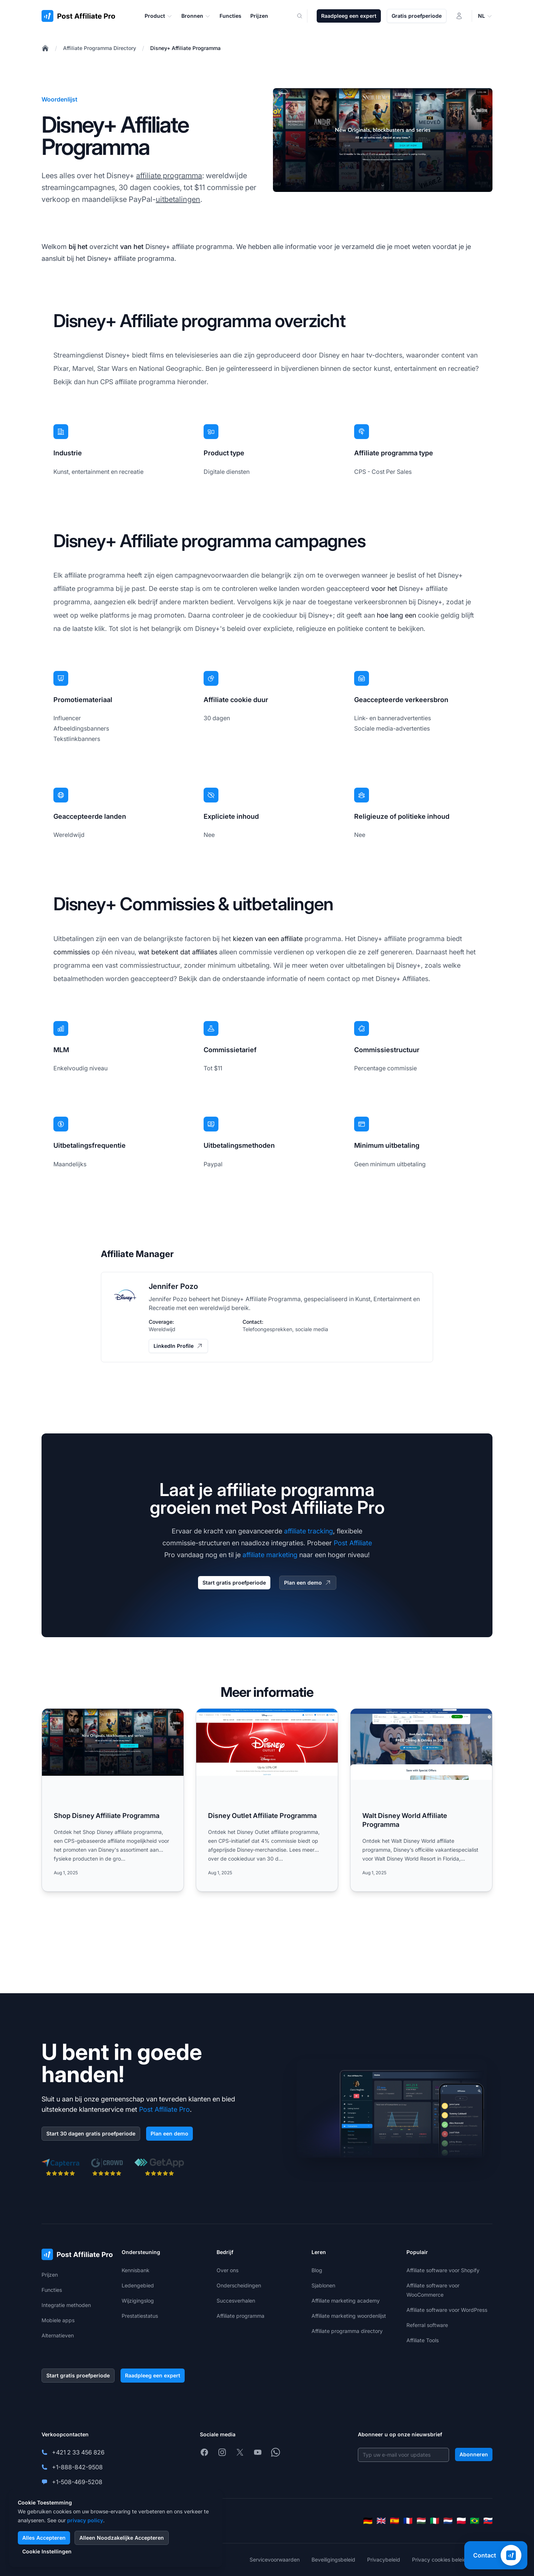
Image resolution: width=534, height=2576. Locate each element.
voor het (384, 588)
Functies (52, 2290)
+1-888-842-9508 (77, 2467)
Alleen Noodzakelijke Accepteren (121, 2538)
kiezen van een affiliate (268, 939)
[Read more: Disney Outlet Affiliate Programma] (267, 1800)
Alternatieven (58, 2335)
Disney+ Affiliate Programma (185, 48)
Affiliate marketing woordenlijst (349, 2316)
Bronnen (196, 16)
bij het (78, 246)
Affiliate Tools (422, 2340)
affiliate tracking (308, 1531)
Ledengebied (138, 2285)
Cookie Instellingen (47, 2551)
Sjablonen (323, 2285)
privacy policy (85, 2520)
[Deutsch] (367, 2520)
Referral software (427, 2325)
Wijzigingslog (138, 2300)
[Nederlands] (448, 2520)
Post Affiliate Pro (164, 2109)
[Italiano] (434, 2520)
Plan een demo (308, 1582)
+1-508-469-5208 (77, 2482)
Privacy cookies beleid (439, 2559)
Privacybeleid (383, 2559)
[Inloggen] (459, 16)
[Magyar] (421, 2520)
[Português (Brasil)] (474, 2520)
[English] (381, 2520)
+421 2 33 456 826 (78, 2452)
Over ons (227, 2270)
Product (158, 16)
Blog (317, 2270)
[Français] (407, 2520)
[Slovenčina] (488, 2520)
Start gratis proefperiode (234, 1582)
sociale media (311, 1329)
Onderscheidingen (239, 2285)
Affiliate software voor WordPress (446, 2310)
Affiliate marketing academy (346, 2300)
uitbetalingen (178, 199)
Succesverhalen (236, 2300)
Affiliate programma (240, 2316)
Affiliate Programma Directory (99, 48)
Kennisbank (135, 2270)
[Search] (304, 16)
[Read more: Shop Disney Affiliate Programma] (113, 1800)
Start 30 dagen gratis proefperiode (90, 2133)
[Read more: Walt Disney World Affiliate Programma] (421, 1800)
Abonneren (473, 2454)
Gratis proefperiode (417, 16)
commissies (71, 952)
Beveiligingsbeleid (333, 2559)
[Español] (394, 2520)
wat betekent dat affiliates (177, 952)
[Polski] (461, 2520)
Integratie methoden (66, 2305)
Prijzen (50, 2274)
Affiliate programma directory (347, 2331)
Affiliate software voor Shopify (442, 2270)
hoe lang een (396, 615)
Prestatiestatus (140, 2316)
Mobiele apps (58, 2320)
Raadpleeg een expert (348, 16)
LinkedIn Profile (178, 1346)
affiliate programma (169, 175)
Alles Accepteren (44, 2538)
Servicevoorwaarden (275, 2559)
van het (132, 246)
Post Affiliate (353, 1543)
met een (187, 1308)
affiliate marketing (270, 1555)
